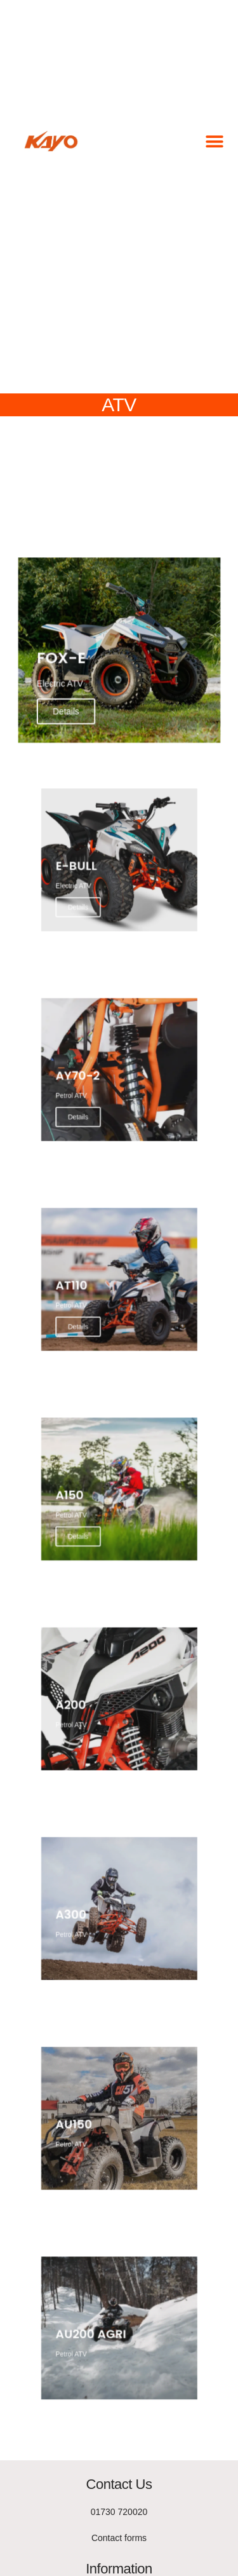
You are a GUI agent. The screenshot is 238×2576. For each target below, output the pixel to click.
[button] (214, 141)
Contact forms (119, 2538)
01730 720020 (119, 2512)
